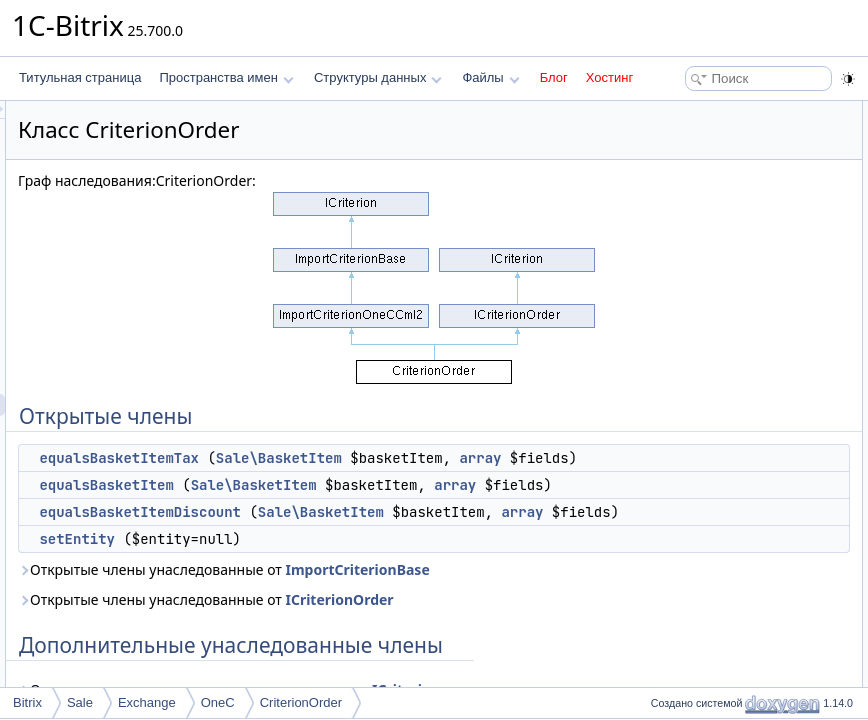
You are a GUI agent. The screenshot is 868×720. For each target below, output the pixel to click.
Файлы (490, 77)
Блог (554, 77)
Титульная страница (80, 77)
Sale (80, 702)
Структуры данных (378, 77)
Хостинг (609, 77)
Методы (667, 266)
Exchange (147, 702)
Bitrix (27, 702)
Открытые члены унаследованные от (400, 668)
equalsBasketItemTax (369, 458)
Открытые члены (692, 112)
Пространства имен (226, 77)
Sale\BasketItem (529, 458)
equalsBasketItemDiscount (390, 556)
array (420, 480)
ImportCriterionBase (340, 679)
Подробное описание (704, 244)
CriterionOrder (301, 702)
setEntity (327, 627)
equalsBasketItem (356, 507)
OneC (218, 702)
